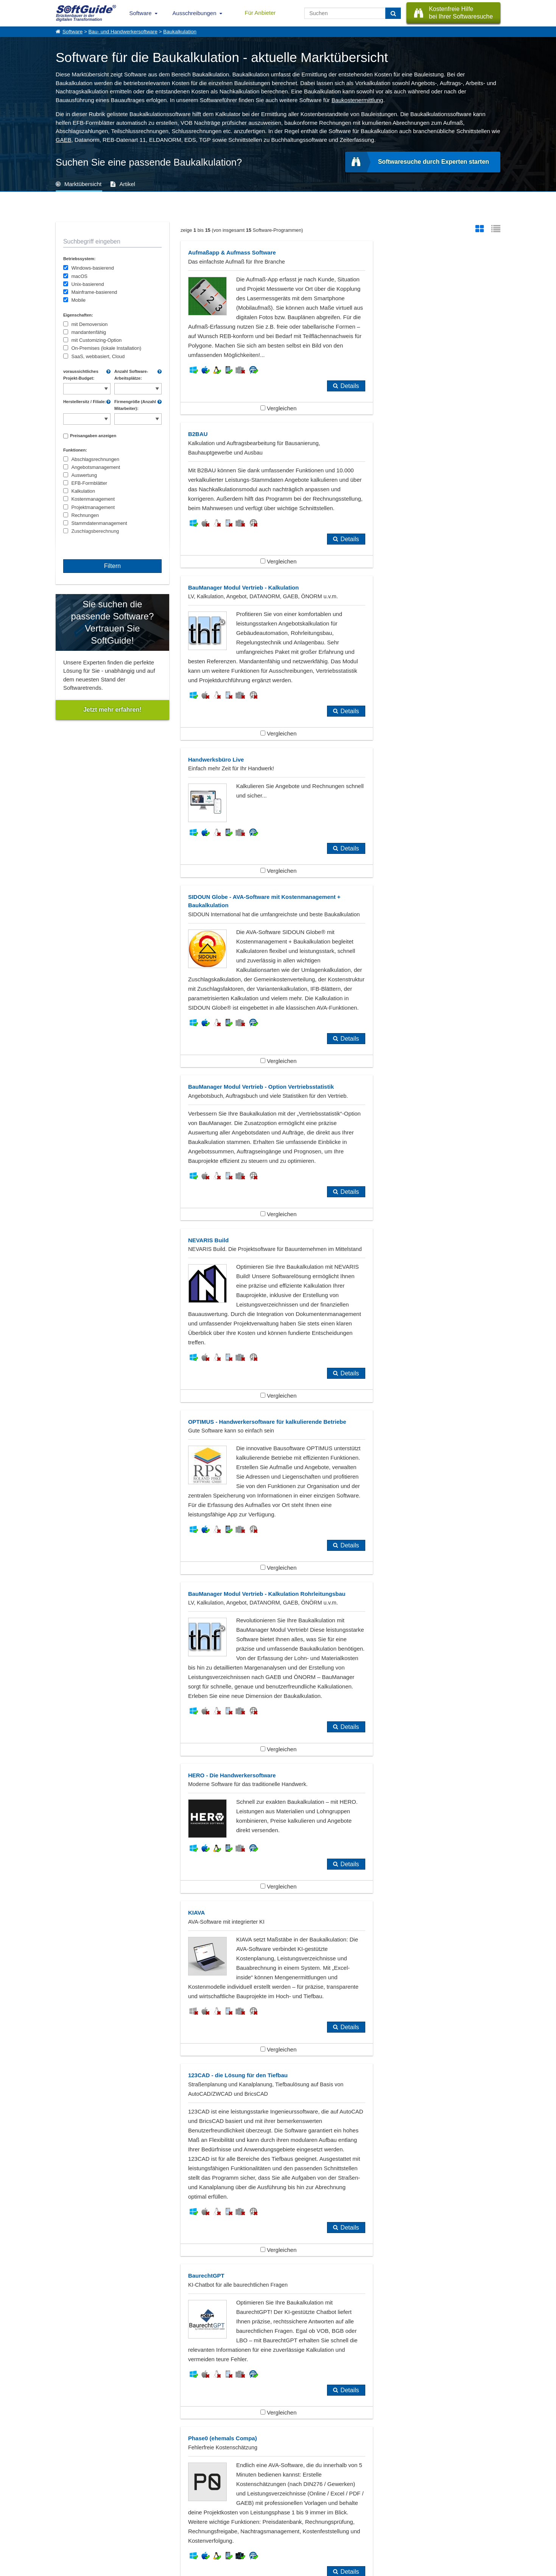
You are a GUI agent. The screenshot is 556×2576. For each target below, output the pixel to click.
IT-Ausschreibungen (204, 2515)
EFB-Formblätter (89, 483)
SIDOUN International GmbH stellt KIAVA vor (112, 2390)
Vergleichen (260, 427)
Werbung (128, 2523)
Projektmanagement (93, 507)
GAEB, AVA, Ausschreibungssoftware (258, 2018)
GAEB (64, 140)
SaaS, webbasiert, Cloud (98, 356)
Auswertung (84, 475)
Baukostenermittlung (357, 100)
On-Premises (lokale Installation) (106, 348)
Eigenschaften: (78, 315)
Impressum (67, 2540)
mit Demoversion (89, 324)
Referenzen (67, 2523)
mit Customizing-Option (96, 340)
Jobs (60, 2531)
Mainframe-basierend (94, 292)
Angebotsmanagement (95, 467)
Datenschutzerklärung (310, 2568)
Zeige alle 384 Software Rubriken (278, 2062)
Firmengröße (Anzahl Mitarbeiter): (135, 405)
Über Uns (65, 2515)
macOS (79, 276)
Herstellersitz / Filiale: (84, 401)
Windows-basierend (92, 268)
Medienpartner (133, 2531)
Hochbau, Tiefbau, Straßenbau (394, 2018)
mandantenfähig (88, 332)
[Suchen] (393, 13)
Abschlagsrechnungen (95, 459)
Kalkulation (83, 491)
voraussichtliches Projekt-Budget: (80, 374)
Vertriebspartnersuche (206, 2523)
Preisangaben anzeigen (93, 435)
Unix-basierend (87, 284)
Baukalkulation (179, 31)
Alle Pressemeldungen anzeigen (278, 2443)
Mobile (78, 300)
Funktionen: (75, 450)
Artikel (127, 184)
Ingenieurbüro (84, 2030)
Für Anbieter (260, 12)
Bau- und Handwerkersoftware (123, 31)
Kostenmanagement (93, 499)
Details (313, 405)
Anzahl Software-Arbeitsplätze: (131, 374)
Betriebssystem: (79, 258)
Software (140, 13)
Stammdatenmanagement (99, 523)
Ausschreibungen (194, 13)
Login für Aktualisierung (143, 2540)
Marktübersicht (82, 184)
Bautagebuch (83, 2018)
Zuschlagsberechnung (95, 531)
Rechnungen (85, 515)
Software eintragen (138, 2515)
